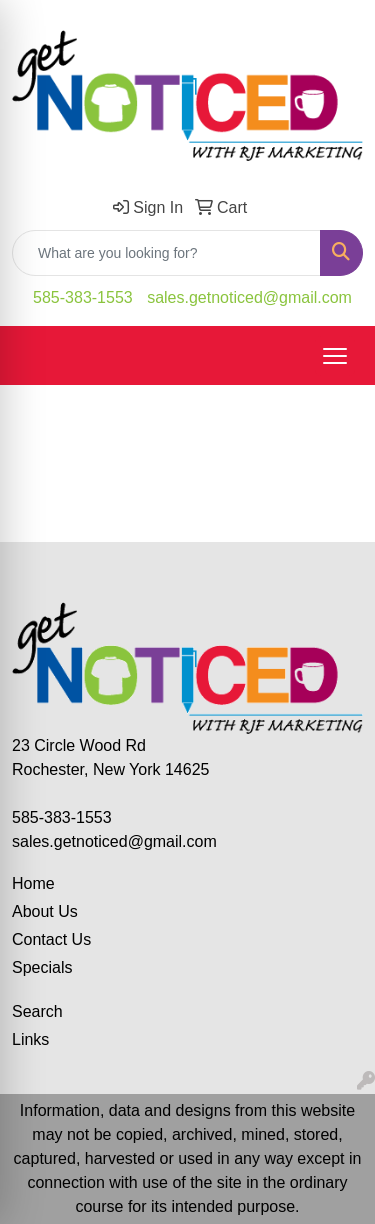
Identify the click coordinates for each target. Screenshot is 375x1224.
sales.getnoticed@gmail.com (249, 297)
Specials (42, 967)
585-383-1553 (83, 297)
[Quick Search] (166, 253)
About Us (45, 911)
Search (37, 1011)
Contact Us (51, 939)
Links (30, 1039)
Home (33, 883)
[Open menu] (335, 356)
